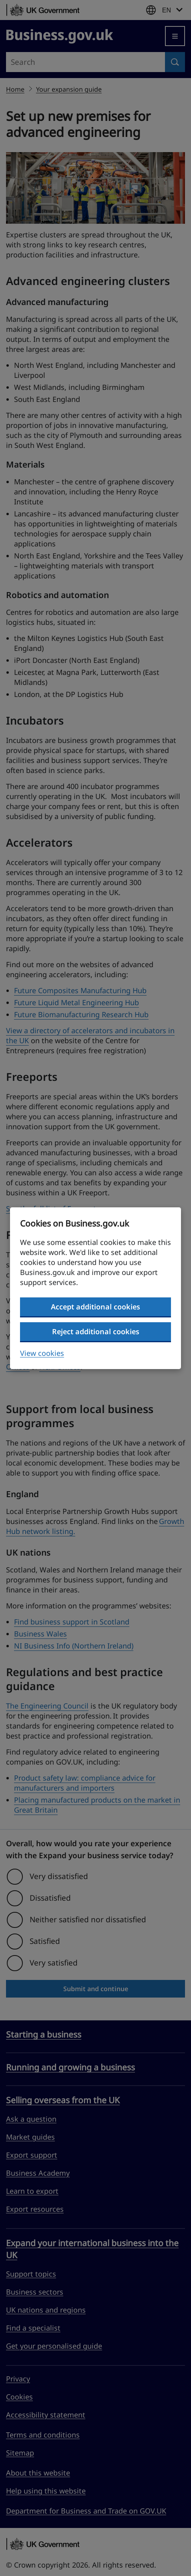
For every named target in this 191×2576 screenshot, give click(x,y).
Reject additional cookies (95, 1331)
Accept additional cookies (95, 1306)
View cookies (42, 1353)
